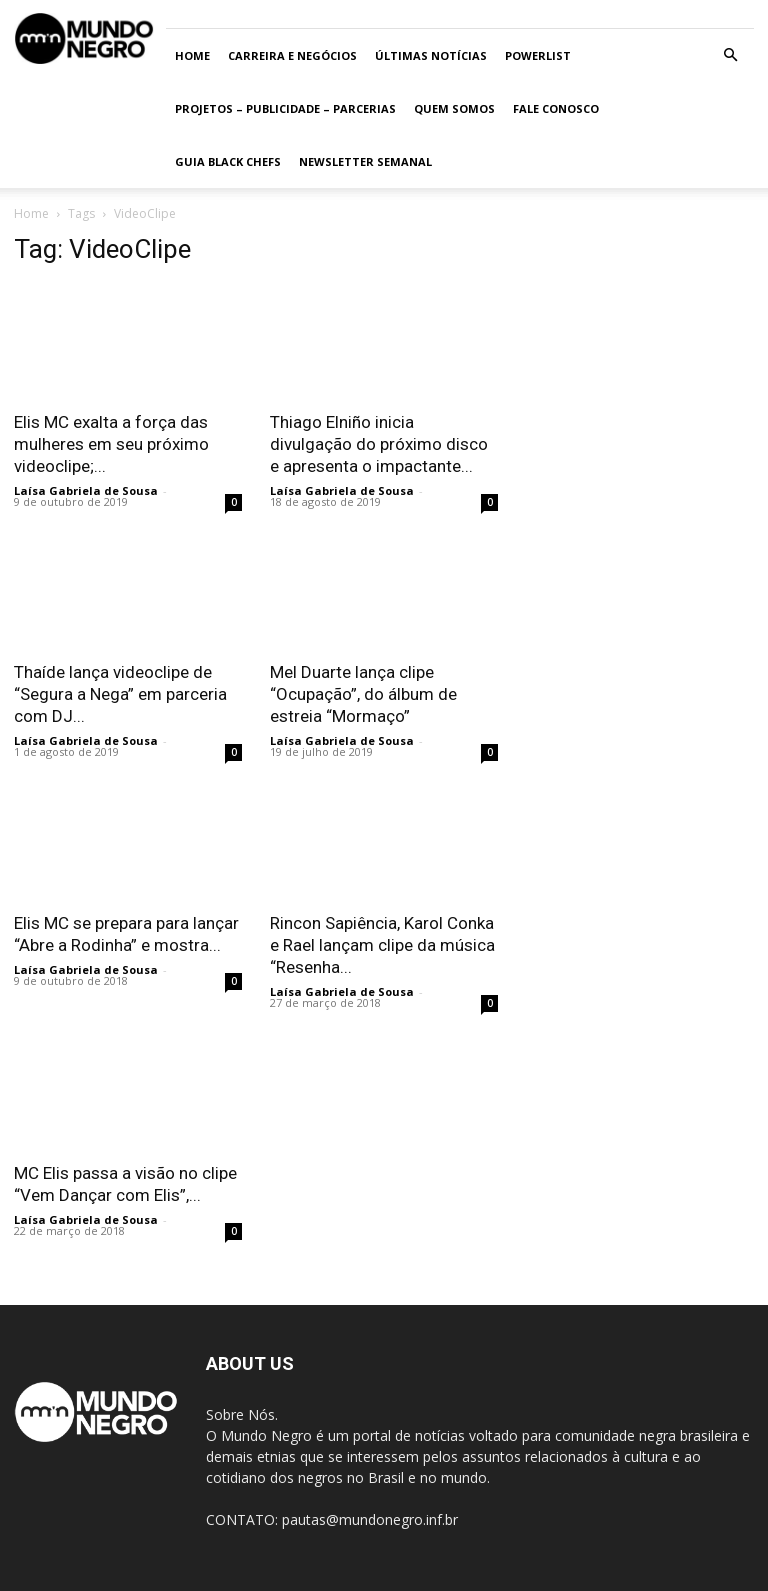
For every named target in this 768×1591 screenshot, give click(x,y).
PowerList (538, 55)
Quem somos (454, 108)
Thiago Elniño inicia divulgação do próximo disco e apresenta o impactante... (379, 444)
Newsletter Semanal (365, 161)
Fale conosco (556, 108)
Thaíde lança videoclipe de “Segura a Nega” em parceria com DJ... (120, 694)
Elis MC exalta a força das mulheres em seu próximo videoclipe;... (111, 444)
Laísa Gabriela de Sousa (86, 490)
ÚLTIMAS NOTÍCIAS (431, 55)
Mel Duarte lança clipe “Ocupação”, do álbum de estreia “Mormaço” (363, 694)
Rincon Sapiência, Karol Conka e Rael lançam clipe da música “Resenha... (382, 945)
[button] (730, 55)
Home (192, 55)
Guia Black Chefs (228, 161)
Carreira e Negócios (292, 55)
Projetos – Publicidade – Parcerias (285, 108)
